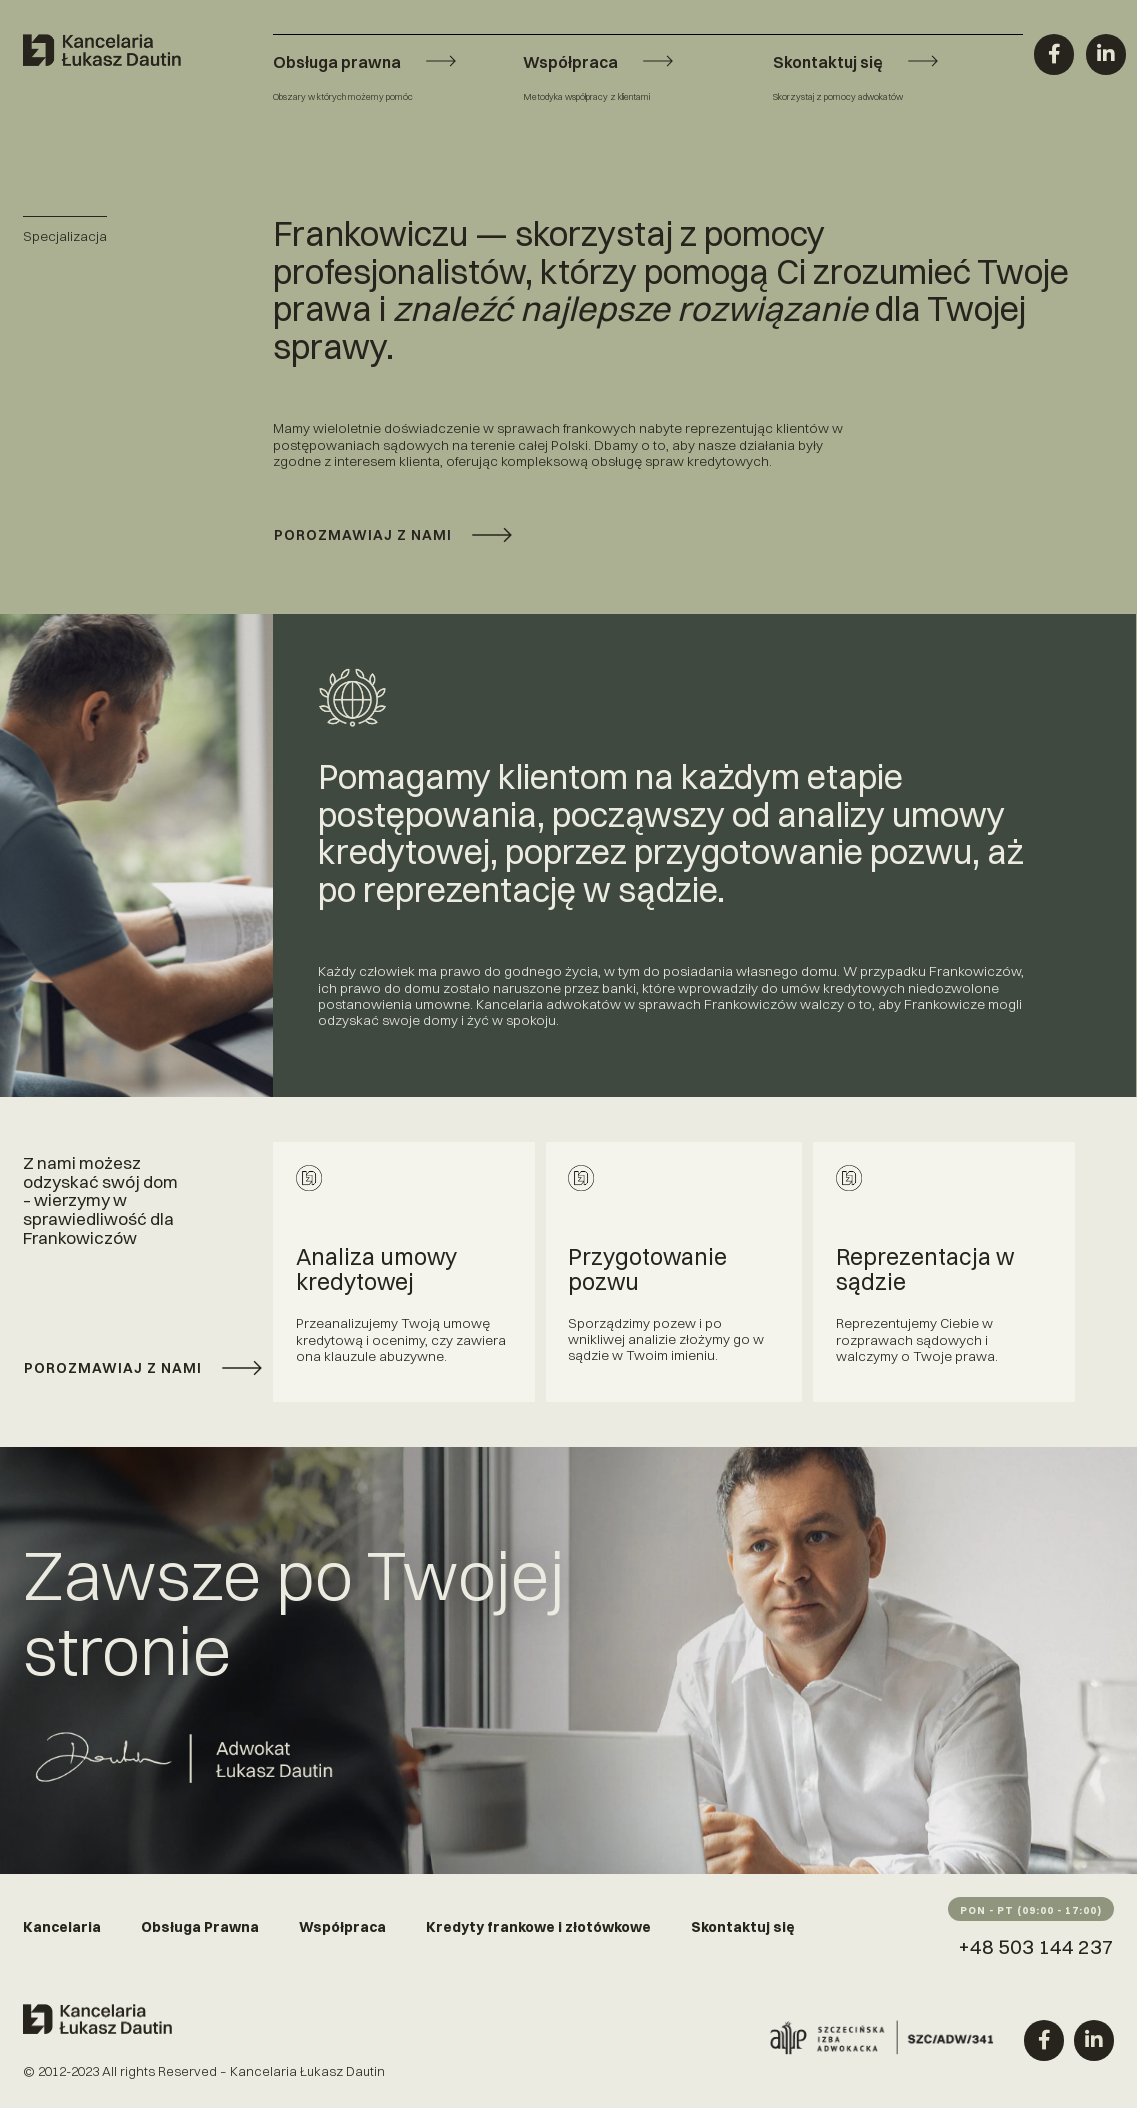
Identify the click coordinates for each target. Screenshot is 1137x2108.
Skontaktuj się (743, 1927)
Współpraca (342, 1927)
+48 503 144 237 (1036, 1946)
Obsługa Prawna (200, 1927)
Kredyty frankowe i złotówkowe (538, 1927)
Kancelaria (62, 1927)
